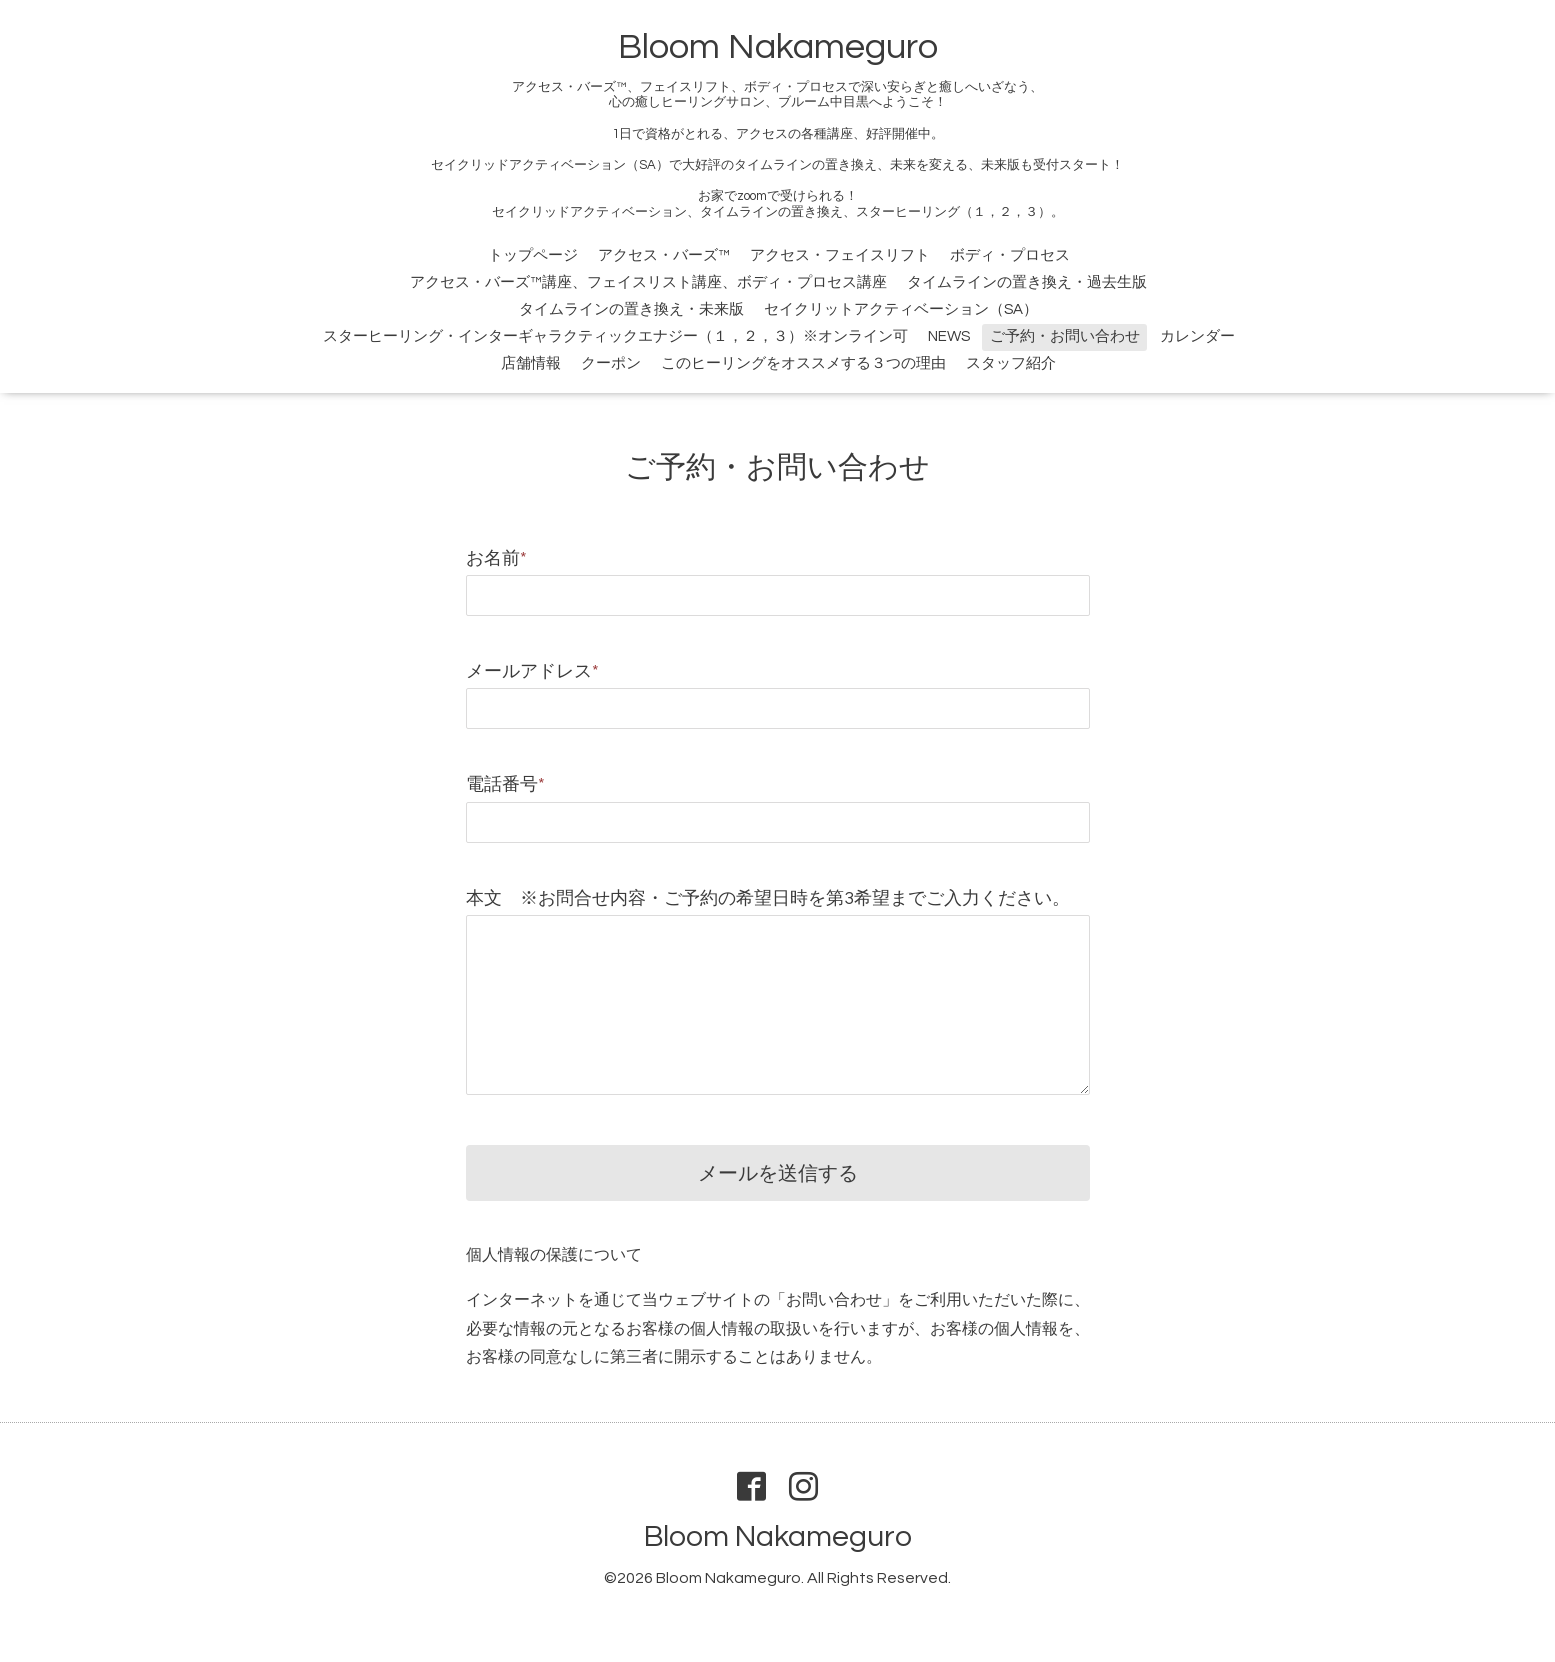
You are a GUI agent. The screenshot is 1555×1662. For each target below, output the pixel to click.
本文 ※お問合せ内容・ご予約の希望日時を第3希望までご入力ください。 (768, 898)
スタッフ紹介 (1011, 363)
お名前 (496, 558)
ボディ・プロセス (1010, 255)
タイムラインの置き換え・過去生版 (1027, 282)
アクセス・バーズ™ (664, 255)
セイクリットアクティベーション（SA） (901, 309)
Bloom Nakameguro (778, 47)
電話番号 (505, 784)
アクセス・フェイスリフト (840, 255)
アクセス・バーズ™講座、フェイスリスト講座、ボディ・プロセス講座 (648, 282)
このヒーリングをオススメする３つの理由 (803, 363)
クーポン (611, 363)
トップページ (533, 255)
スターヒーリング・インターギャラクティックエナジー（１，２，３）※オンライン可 (615, 336)
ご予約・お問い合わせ (1065, 336)
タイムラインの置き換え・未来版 (631, 309)
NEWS (949, 336)
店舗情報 (531, 363)
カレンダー (1197, 336)
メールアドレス (532, 671)
